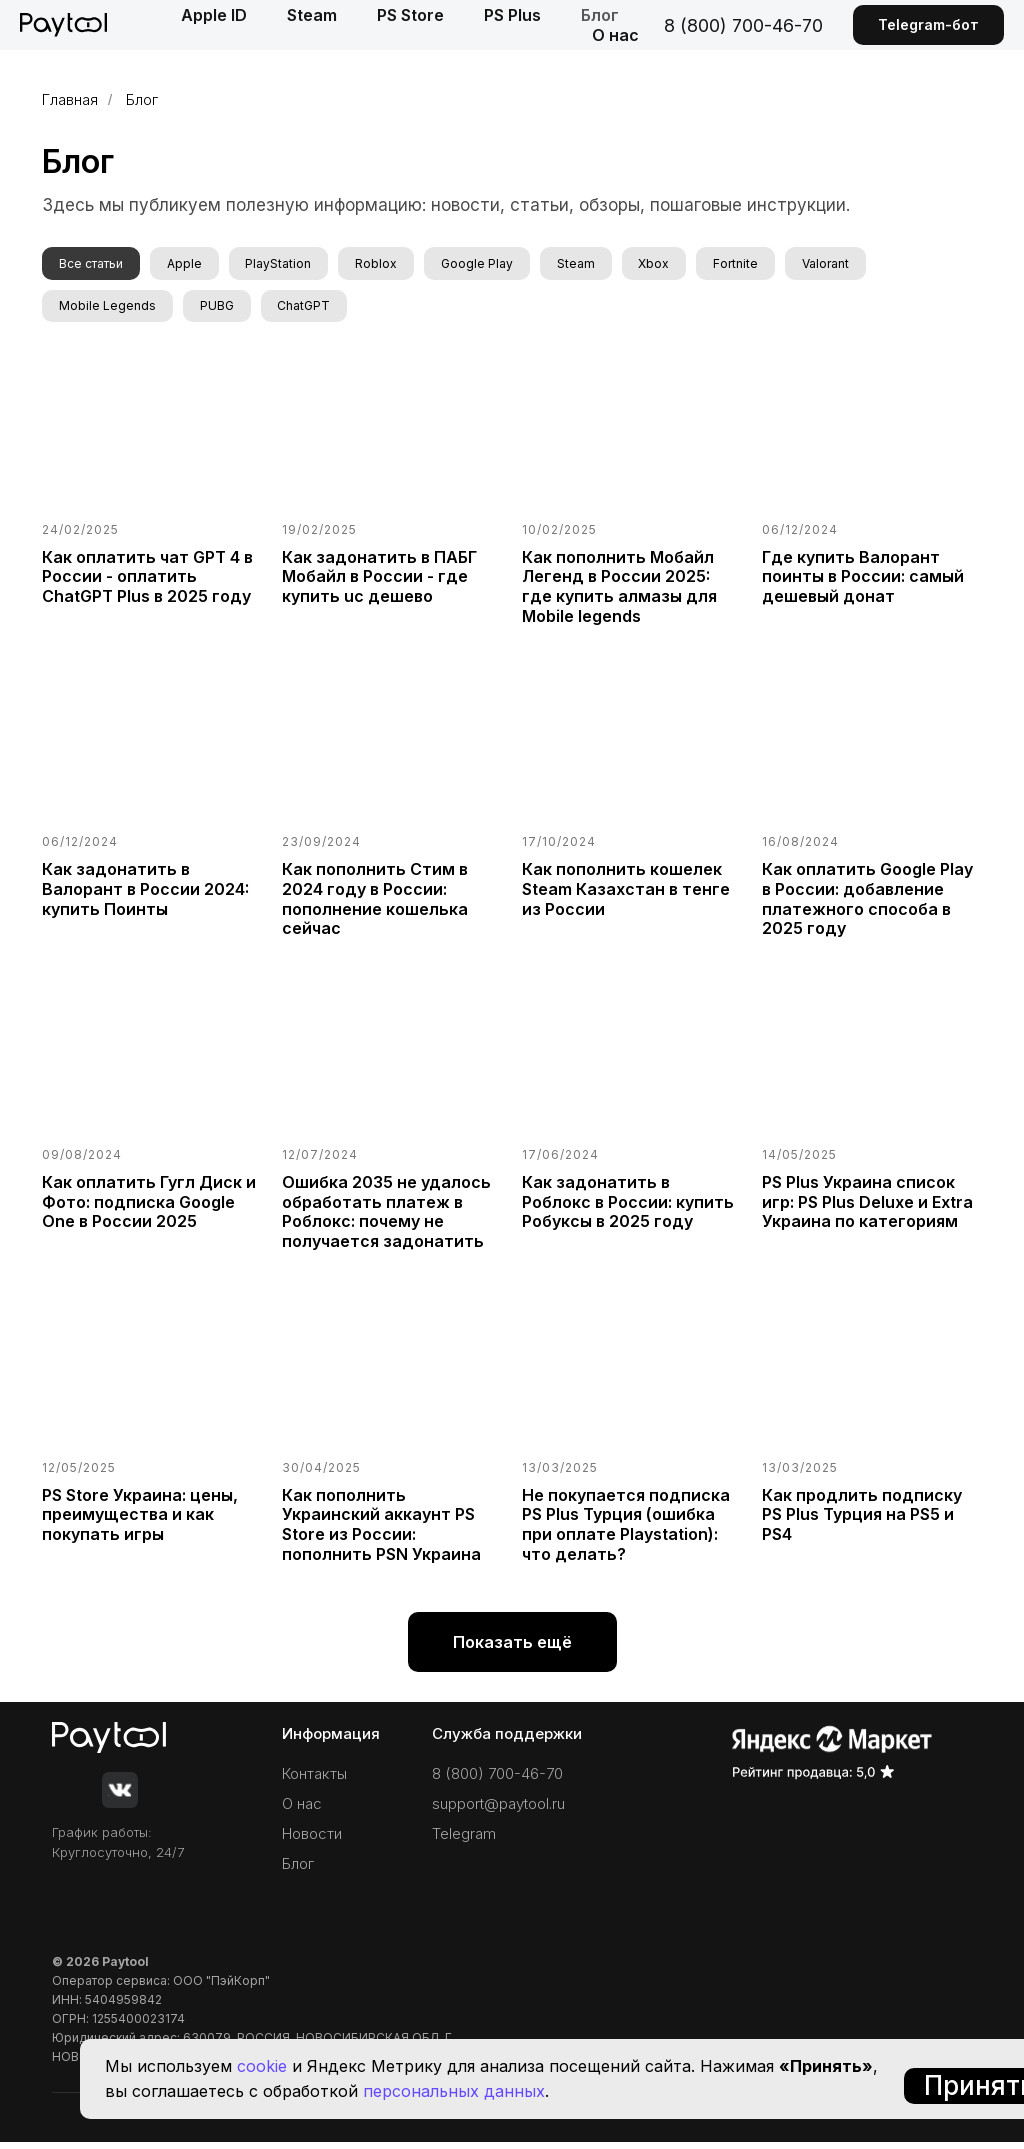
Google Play (496, 264)
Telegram (464, 1840)
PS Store (410, 15)
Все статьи (93, 264)
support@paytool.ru (498, 1810)
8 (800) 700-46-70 (743, 25)
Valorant (861, 264)
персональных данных (454, 2091)
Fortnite (767, 264)
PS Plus (512, 15)
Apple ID (214, 15)
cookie (262, 2066)
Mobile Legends (109, 309)
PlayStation (289, 264)
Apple (190, 264)
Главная (70, 99)
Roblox (391, 264)
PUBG (223, 309)
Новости (312, 1840)
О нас (615, 35)
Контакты (314, 1780)
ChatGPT (314, 309)
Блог (600, 15)
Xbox (681, 264)
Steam (312, 15)
